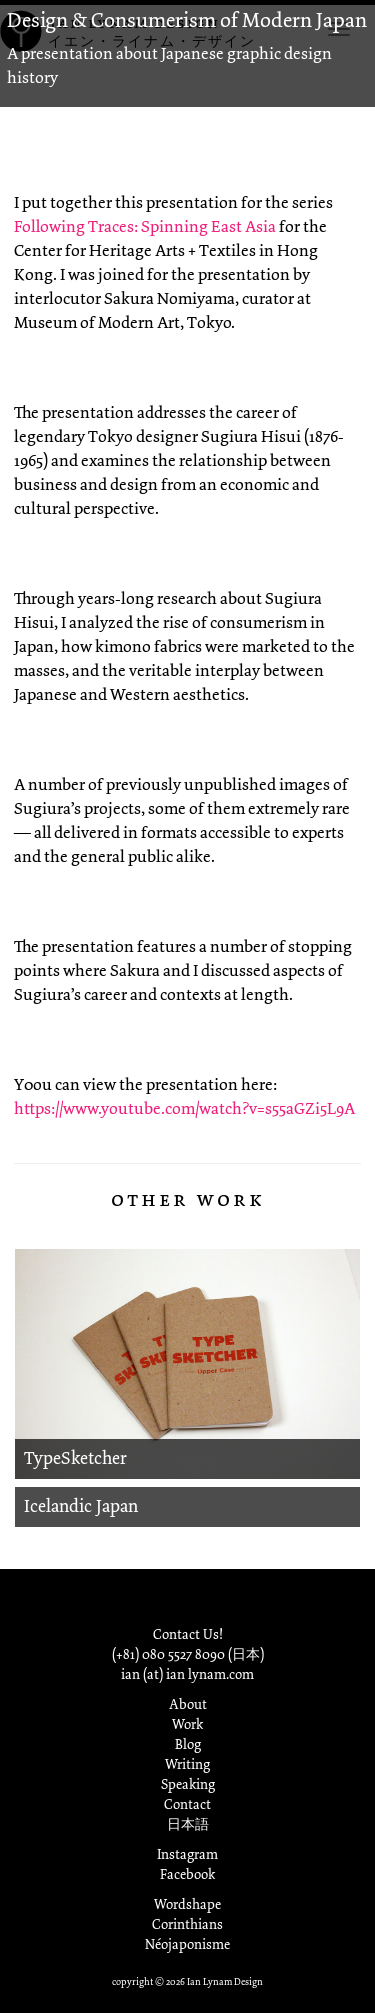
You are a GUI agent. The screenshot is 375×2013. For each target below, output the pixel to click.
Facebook (187, 1874)
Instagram (187, 1854)
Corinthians (187, 1924)
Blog (188, 1744)
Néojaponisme (187, 1944)
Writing (187, 1764)
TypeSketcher (75, 1458)
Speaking (188, 1784)
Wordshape (187, 1904)
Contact (187, 1804)
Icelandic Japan (81, 1506)
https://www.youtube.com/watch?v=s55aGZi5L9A (184, 1108)
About (188, 1704)
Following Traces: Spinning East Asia (145, 226)
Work (187, 1724)
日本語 (188, 1824)
